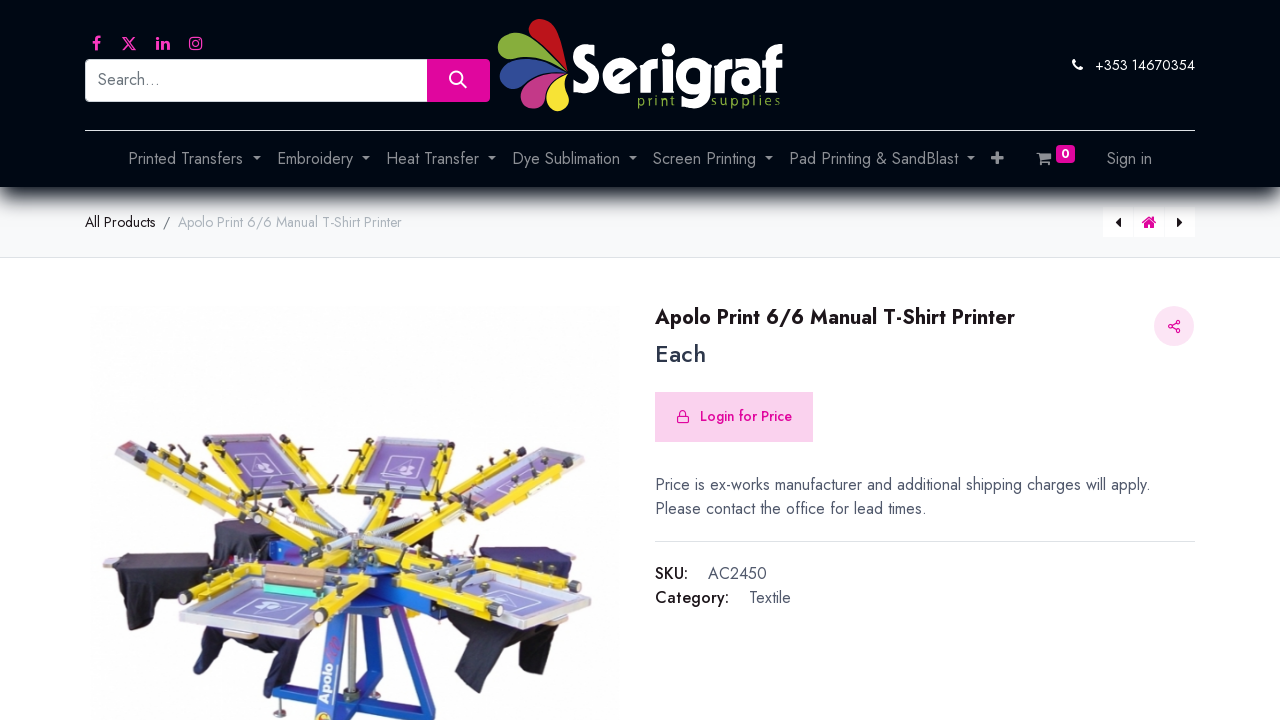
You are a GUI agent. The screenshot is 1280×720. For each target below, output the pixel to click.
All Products (120, 222)
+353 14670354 (1145, 65)
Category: (692, 597)
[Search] (458, 80)
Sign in (1129, 158)
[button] (997, 159)
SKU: (671, 573)
